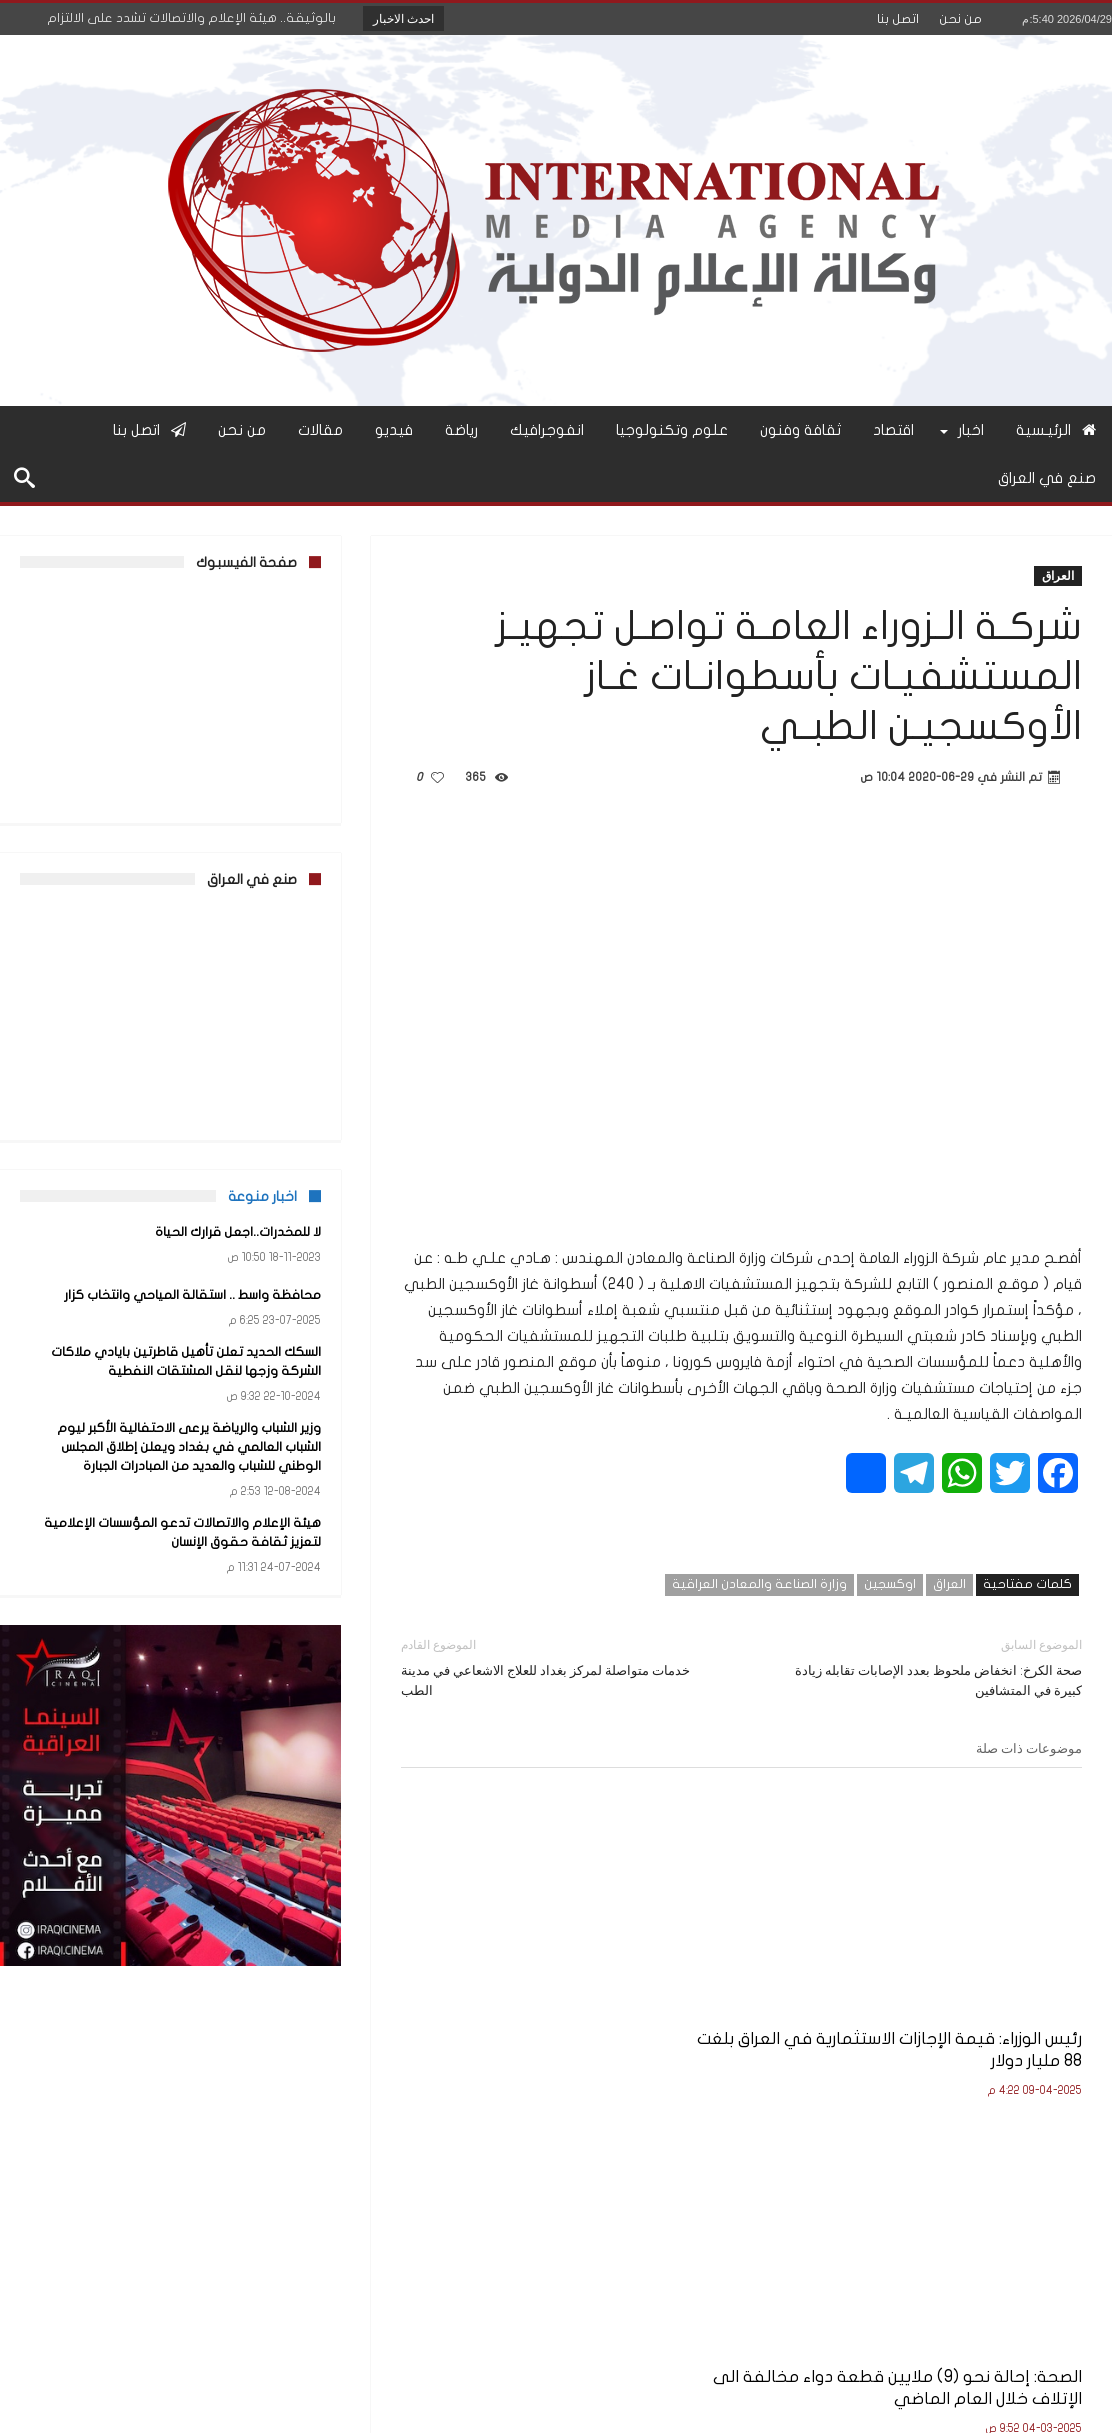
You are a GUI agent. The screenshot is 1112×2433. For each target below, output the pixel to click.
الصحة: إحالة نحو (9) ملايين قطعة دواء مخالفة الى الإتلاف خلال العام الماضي (751, 1987)
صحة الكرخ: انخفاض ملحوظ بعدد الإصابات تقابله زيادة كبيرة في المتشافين (926, 1666)
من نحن (960, 19)
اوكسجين (890, 1584)
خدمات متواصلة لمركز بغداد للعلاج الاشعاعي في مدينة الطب (556, 1666)
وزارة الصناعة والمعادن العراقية (759, 1584)
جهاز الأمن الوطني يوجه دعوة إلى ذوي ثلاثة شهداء (514, 1976)
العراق (1058, 575)
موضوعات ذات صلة (1029, 1748)
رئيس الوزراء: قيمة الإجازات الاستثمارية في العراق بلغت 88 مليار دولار (983, 1987)
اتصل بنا (898, 19)
